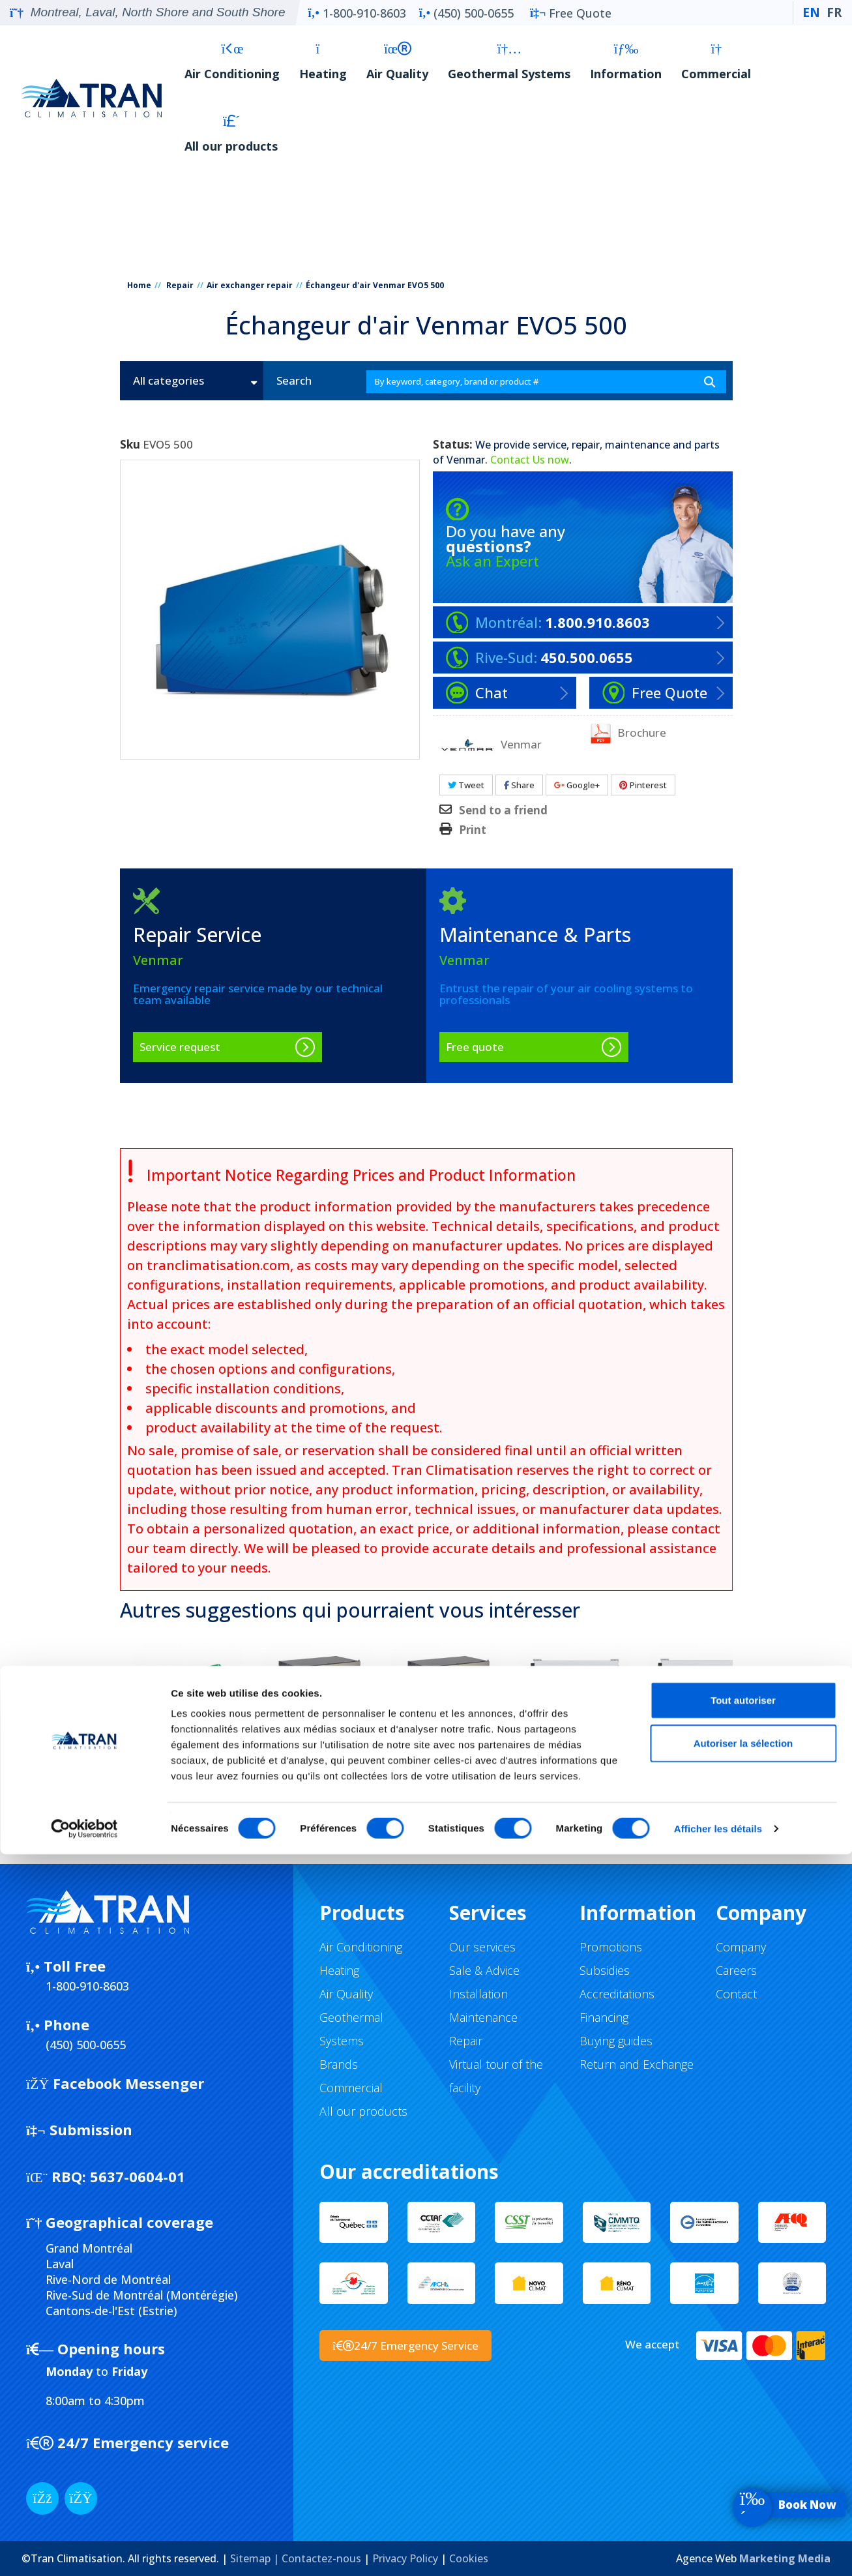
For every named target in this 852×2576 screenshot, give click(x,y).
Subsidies (605, 1970)
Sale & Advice (484, 1970)
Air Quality (397, 61)
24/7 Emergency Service (405, 2345)
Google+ (577, 785)
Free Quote (570, 13)
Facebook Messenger (115, 2083)
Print (472, 830)
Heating (323, 61)
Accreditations (617, 1994)
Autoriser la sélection (743, 2464)
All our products (231, 134)
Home (139, 285)
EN (811, 12)
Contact (736, 1994)
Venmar (466, 459)
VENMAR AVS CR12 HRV (445, 1775)
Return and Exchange (637, 2064)
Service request (180, 1046)
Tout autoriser (743, 2421)
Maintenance (483, 2017)
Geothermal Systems (509, 61)
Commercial (716, 61)
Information (626, 61)
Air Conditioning (232, 61)
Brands (338, 2064)
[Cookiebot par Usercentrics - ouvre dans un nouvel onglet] (84, 2550)
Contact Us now (529, 459)
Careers (736, 1970)
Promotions (611, 1947)
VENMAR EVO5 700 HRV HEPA (188, 1783)
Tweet (466, 785)
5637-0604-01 (105, 2176)
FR (834, 12)
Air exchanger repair (250, 285)
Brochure (627, 733)
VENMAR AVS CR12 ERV (317, 1775)
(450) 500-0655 (466, 13)
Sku (130, 445)
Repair (180, 285)
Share (519, 785)
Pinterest (643, 785)
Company (741, 1947)
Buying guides (616, 2041)
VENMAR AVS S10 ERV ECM (704, 1783)
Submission (79, 2129)
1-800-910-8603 (356, 13)
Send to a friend (503, 810)
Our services (482, 1947)
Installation (478, 1994)
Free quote (475, 1046)
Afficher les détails (718, 2550)
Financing (604, 2017)
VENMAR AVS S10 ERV (574, 1775)
